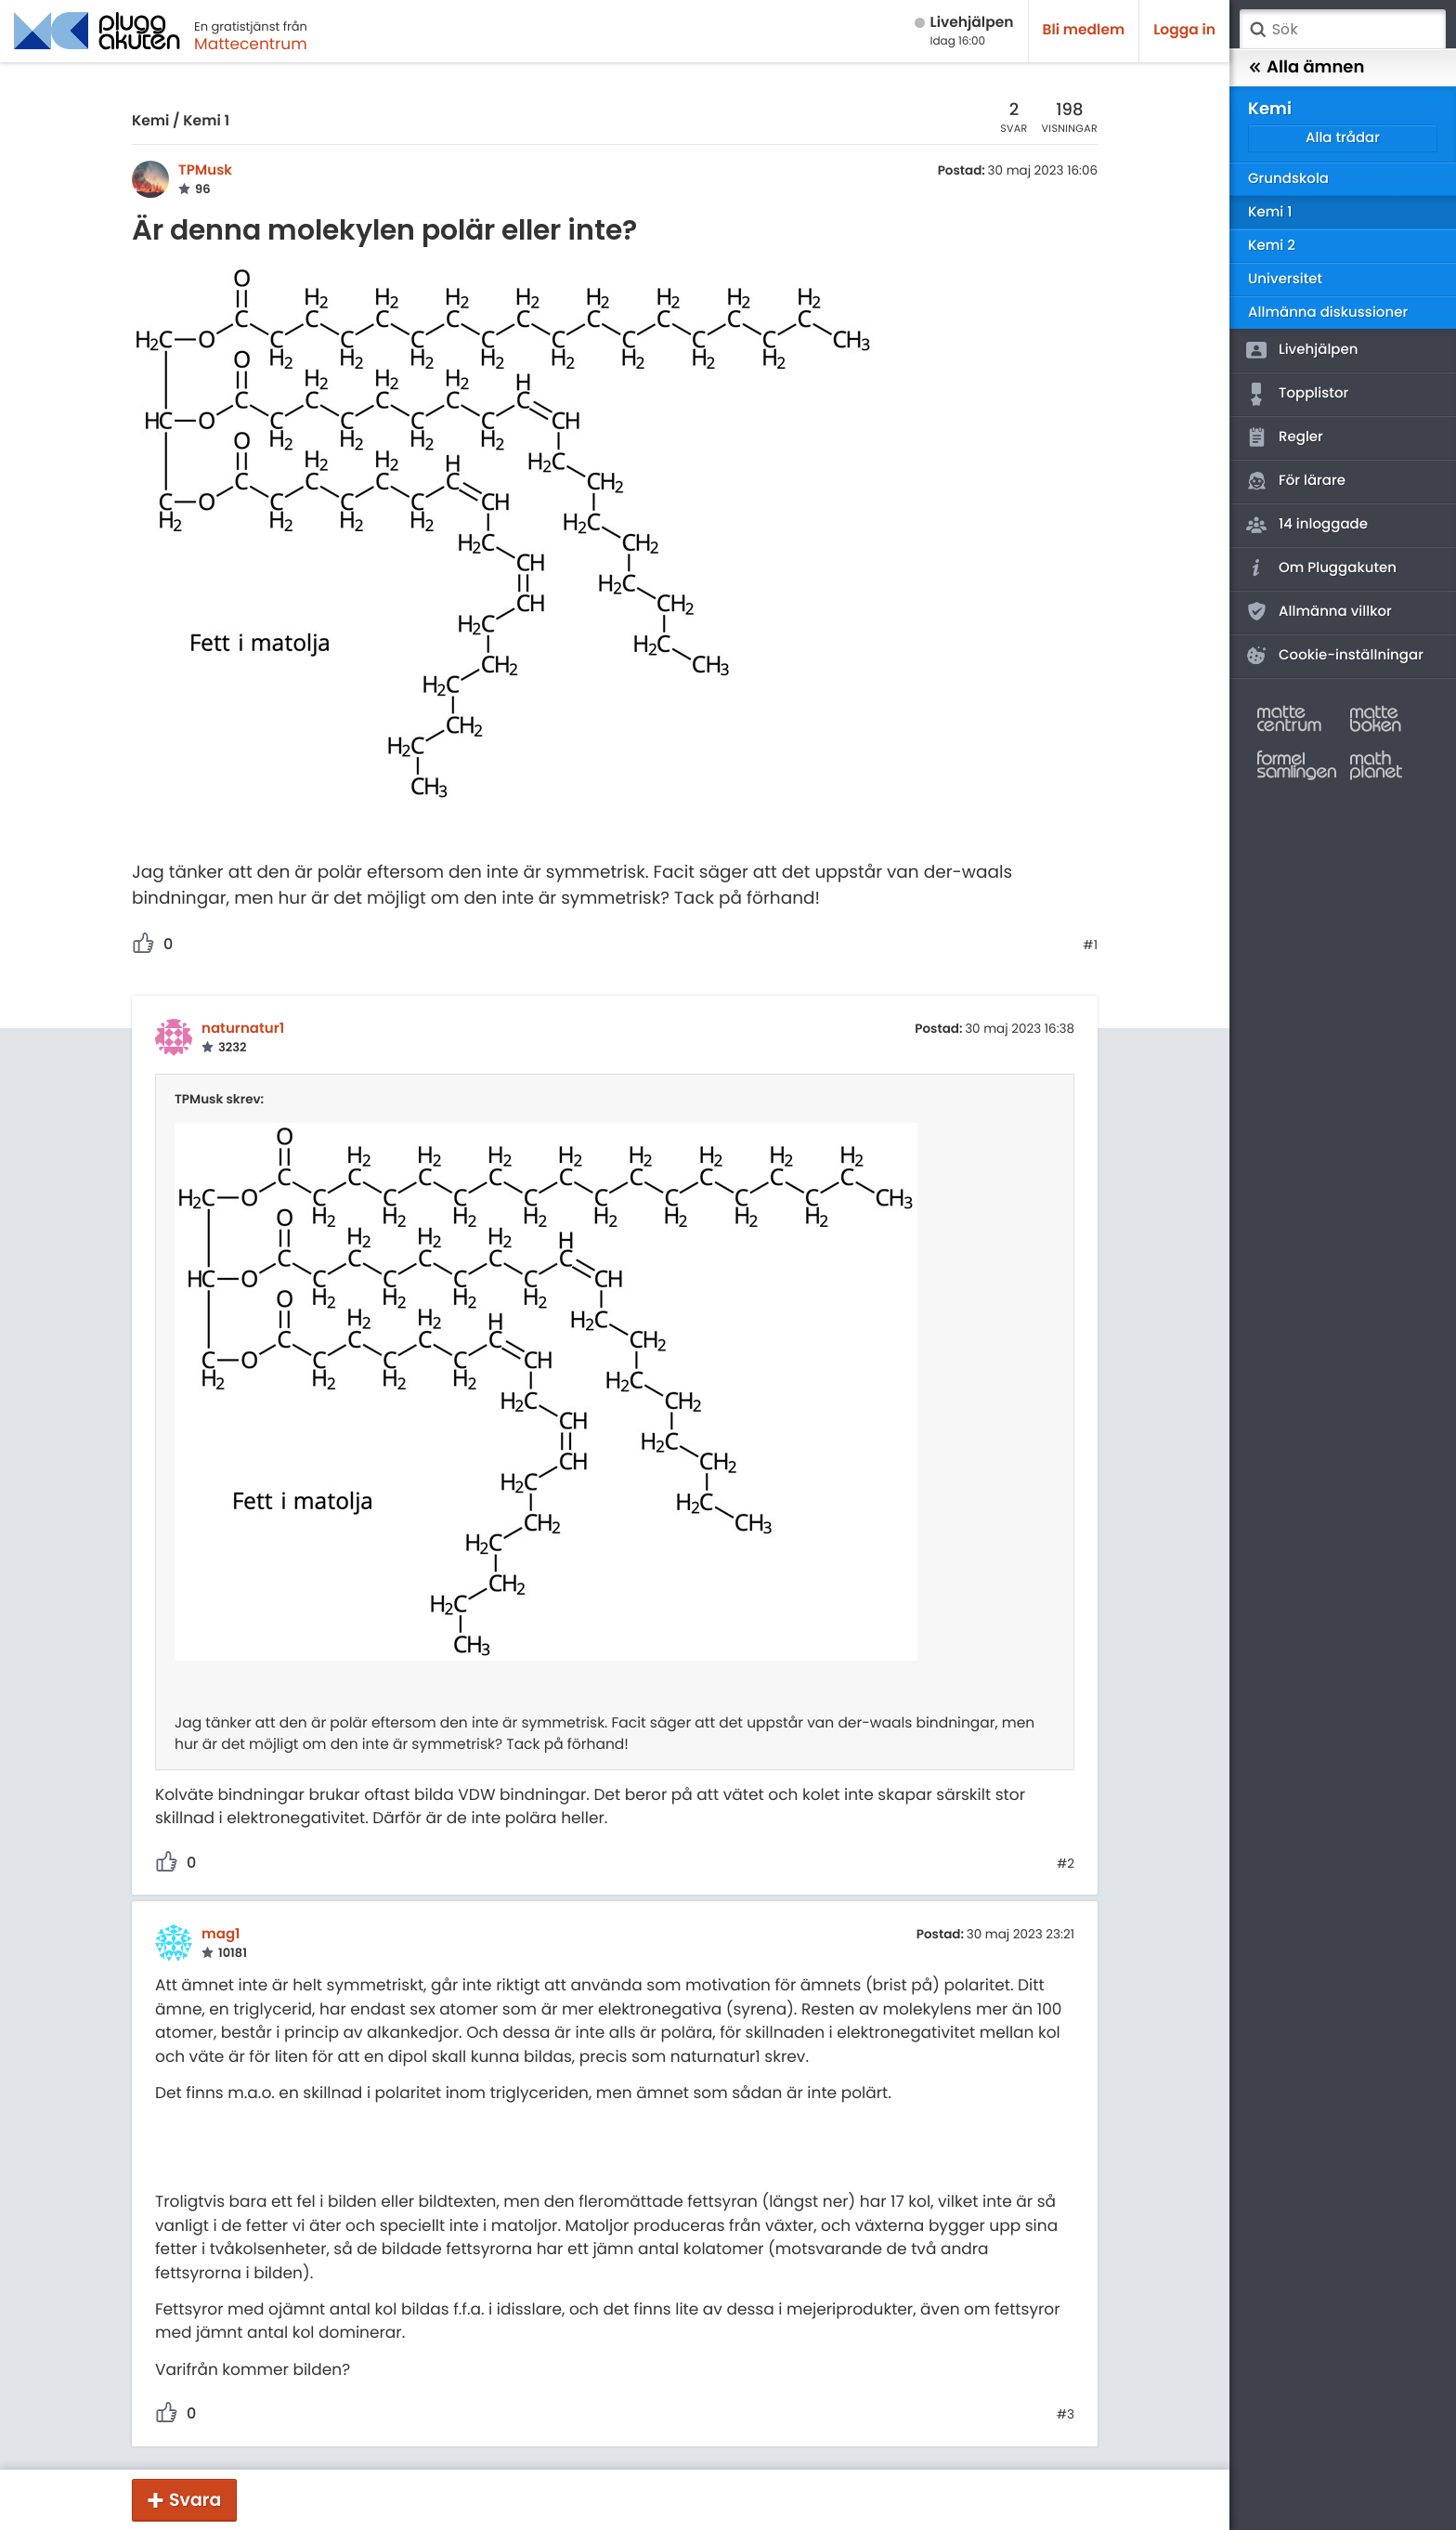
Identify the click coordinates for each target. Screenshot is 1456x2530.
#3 (1065, 2414)
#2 (1065, 1864)
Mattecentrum (250, 43)
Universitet (1285, 279)
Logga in (1184, 30)
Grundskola (1288, 179)
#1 (1090, 945)
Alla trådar (1343, 138)
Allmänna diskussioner (1328, 312)
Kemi (150, 121)
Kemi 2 (1271, 245)
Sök (1257, 29)
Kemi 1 (206, 121)
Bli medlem (1084, 30)
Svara (195, 2499)
